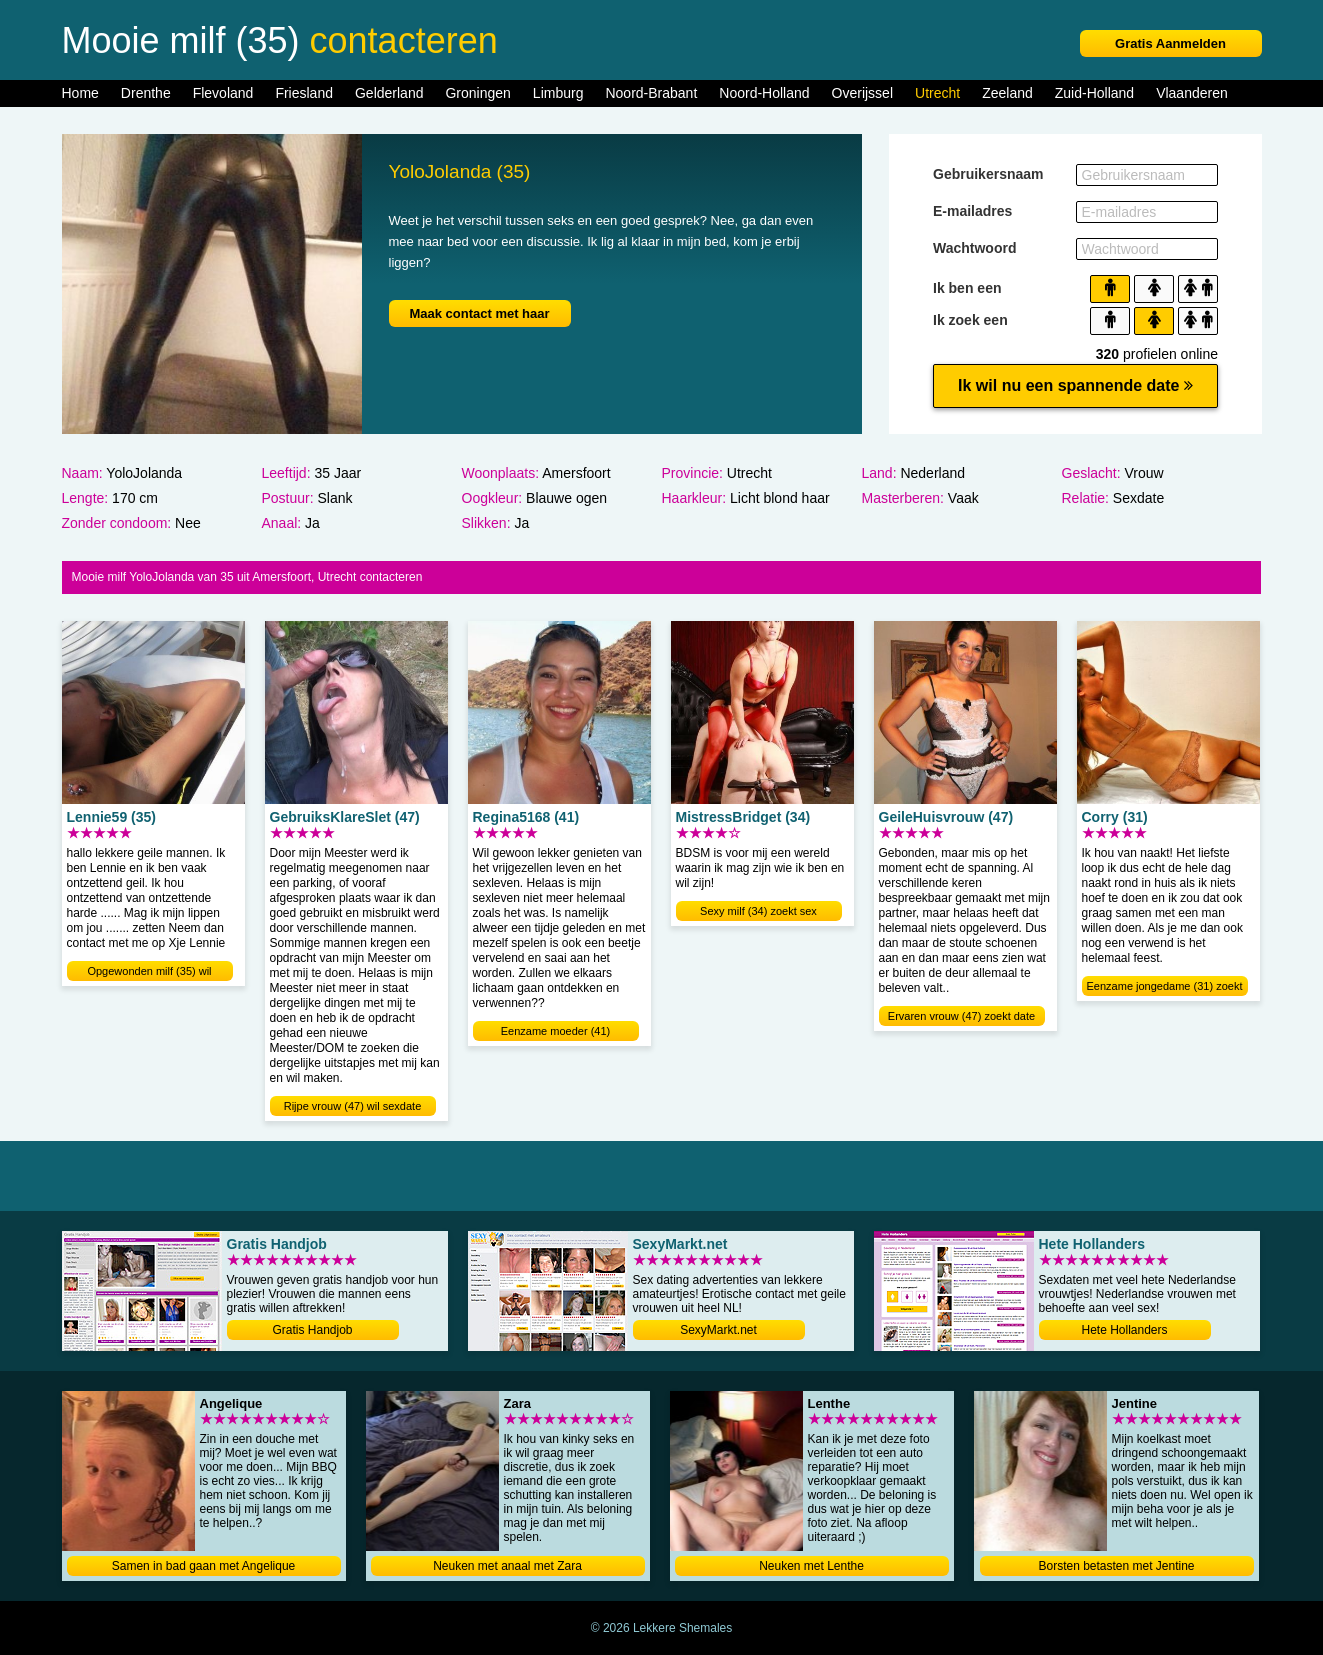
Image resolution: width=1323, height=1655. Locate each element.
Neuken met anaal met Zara (507, 1566)
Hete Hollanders (1124, 1330)
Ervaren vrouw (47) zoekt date (961, 1016)
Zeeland (1007, 93)
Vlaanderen (1192, 93)
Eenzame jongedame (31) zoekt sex (1165, 988)
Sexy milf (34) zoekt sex (758, 911)
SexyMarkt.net (718, 1330)
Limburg (558, 93)
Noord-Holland (764, 93)
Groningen (477, 93)
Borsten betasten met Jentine (1116, 1566)
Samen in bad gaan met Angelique (203, 1566)
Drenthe (146, 93)
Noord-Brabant (651, 93)
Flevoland (223, 93)
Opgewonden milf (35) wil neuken (149, 973)
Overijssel (862, 93)
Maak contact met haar (479, 313)
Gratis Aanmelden (1170, 43)
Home (80, 93)
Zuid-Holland (1094, 93)
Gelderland (389, 93)
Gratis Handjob (312, 1330)
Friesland (304, 93)
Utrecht (937, 93)
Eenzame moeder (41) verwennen (555, 1033)
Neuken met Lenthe (811, 1566)
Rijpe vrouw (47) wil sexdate (353, 1106)
